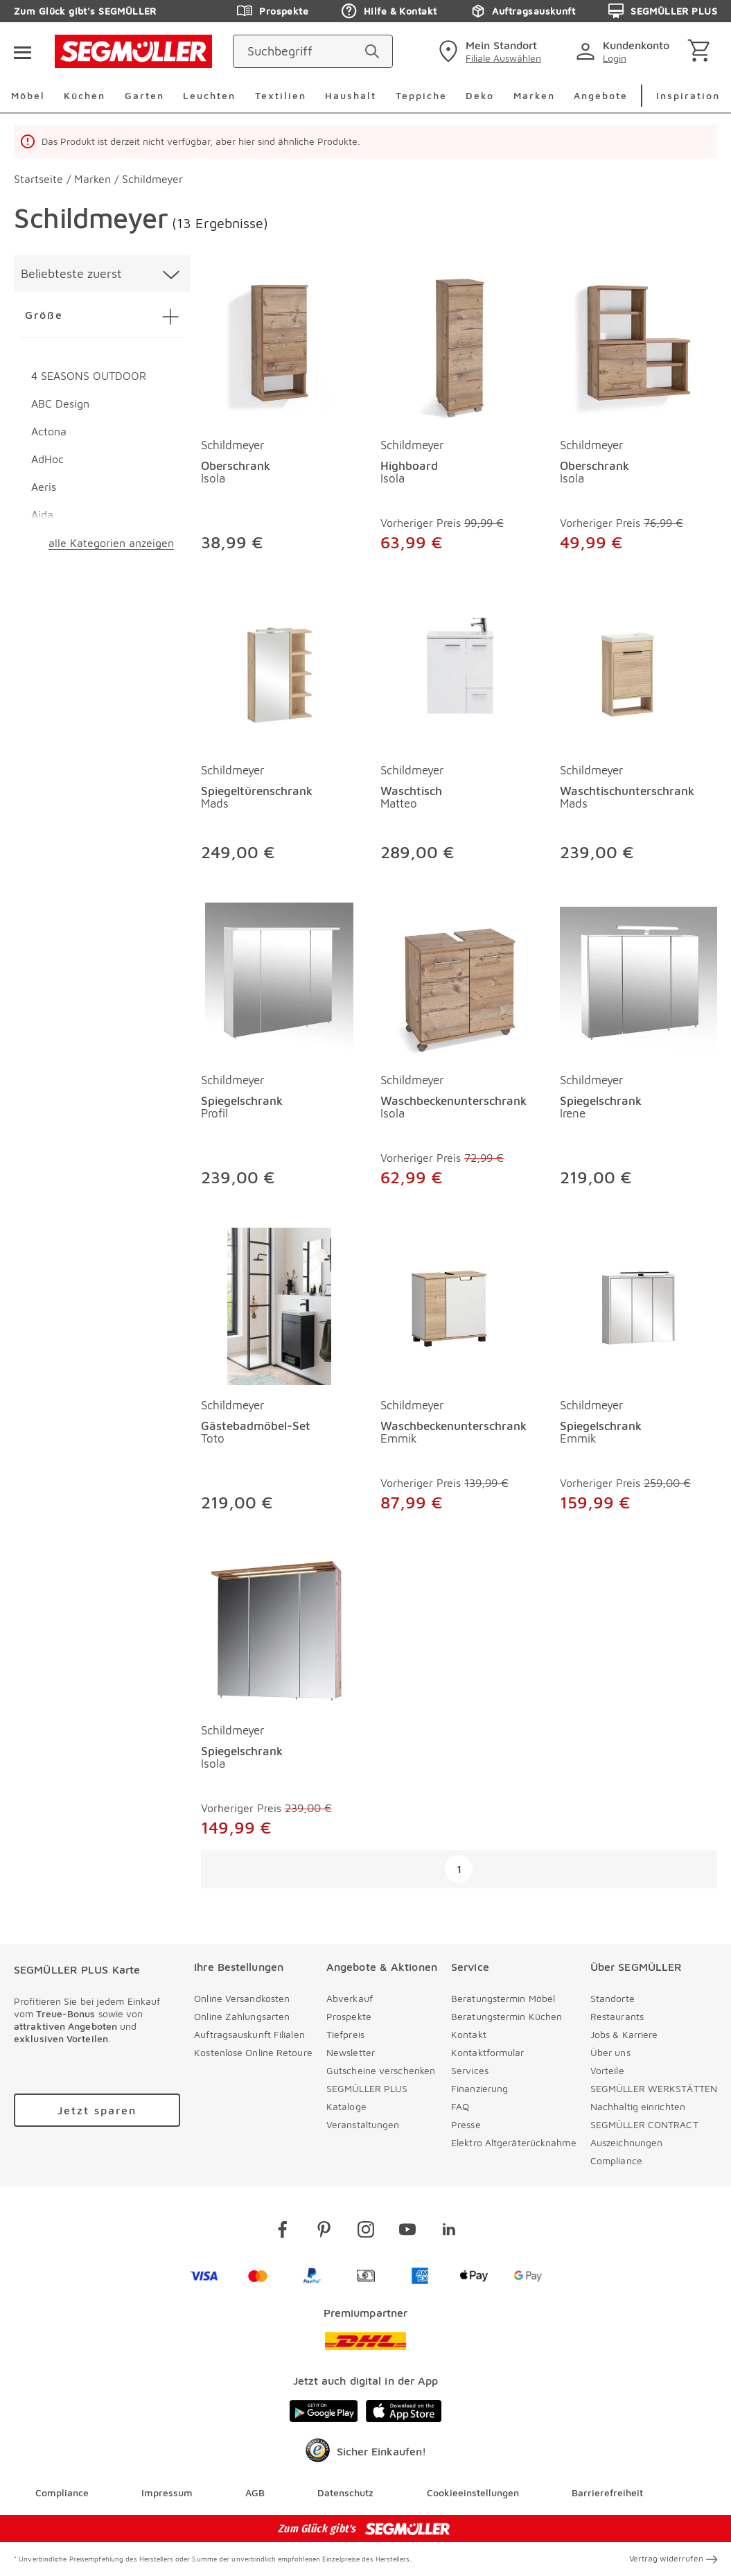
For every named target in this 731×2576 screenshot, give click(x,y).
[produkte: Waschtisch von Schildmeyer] (459, 731)
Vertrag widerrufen (673, 2559)
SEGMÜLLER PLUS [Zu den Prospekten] (662, 11)
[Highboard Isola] (459, 343)
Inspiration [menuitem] (688, 95)
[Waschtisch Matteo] (459, 668)
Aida (42, 514)
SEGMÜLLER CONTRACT (644, 2124)
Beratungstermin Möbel (503, 1998)
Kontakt (468, 2034)
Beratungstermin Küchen (506, 2016)
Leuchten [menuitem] (209, 95)
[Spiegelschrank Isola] (279, 1628)
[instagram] (366, 2232)
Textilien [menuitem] (280, 95)
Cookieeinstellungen (473, 2493)
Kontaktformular (488, 2052)
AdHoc (47, 459)
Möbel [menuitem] (28, 95)
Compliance (616, 2160)
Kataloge (346, 2106)
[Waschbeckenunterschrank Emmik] (459, 1303)
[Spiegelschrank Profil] (279, 978)
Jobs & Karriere (624, 2034)
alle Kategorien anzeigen (111, 543)
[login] (625, 51)
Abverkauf (349, 1998)
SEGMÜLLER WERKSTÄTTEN (653, 2088)
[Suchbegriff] (300, 51)
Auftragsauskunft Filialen (249, 2034)
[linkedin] (449, 2232)
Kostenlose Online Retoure (253, 2052)
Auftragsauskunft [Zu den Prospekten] (522, 11)
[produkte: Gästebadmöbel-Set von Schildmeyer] (279, 1373)
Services (469, 2070)
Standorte (612, 1998)
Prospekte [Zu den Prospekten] (272, 11)
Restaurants (617, 2016)
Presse (466, 2124)
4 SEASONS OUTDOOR (88, 375)
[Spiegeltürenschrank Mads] (279, 668)
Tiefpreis (345, 2034)
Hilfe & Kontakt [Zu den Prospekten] (389, 11)
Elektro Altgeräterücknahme (513, 2142)
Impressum (167, 2493)
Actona (49, 431)
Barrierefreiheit (607, 2493)
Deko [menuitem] (480, 95)
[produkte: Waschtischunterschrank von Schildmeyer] (638, 731)
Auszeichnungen (626, 2142)
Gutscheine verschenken (380, 2070)
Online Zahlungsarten (242, 2016)
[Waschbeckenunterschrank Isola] (459, 978)
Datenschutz (345, 2493)
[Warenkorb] (701, 52)
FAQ (460, 2106)
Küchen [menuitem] (84, 95)
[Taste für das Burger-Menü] (22, 51)
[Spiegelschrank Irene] (638, 978)
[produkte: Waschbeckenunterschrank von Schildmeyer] (459, 1048)
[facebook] (282, 2232)
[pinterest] (324, 2232)
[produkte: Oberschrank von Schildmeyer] (279, 413)
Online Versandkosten (242, 1998)
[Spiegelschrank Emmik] (638, 1303)
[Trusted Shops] (365, 2454)
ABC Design (60, 403)
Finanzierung (479, 2088)
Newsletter (350, 2052)
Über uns (610, 2052)
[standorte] (488, 51)
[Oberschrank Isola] (279, 343)
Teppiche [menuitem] (421, 95)
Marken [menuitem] (534, 95)
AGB (255, 2493)
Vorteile (607, 2070)
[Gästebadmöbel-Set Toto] (279, 1303)
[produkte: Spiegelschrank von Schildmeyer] (279, 1048)
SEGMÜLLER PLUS (366, 2088)
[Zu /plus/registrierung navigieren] (97, 2110)
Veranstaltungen (363, 2124)
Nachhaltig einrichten (637, 2106)
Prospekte (348, 2016)
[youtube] (407, 2232)
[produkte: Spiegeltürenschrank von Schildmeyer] (279, 731)
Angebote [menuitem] (601, 95)
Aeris (43, 486)
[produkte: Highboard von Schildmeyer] (459, 413)
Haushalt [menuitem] (350, 95)
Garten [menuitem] (144, 95)
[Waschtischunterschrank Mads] (638, 668)
